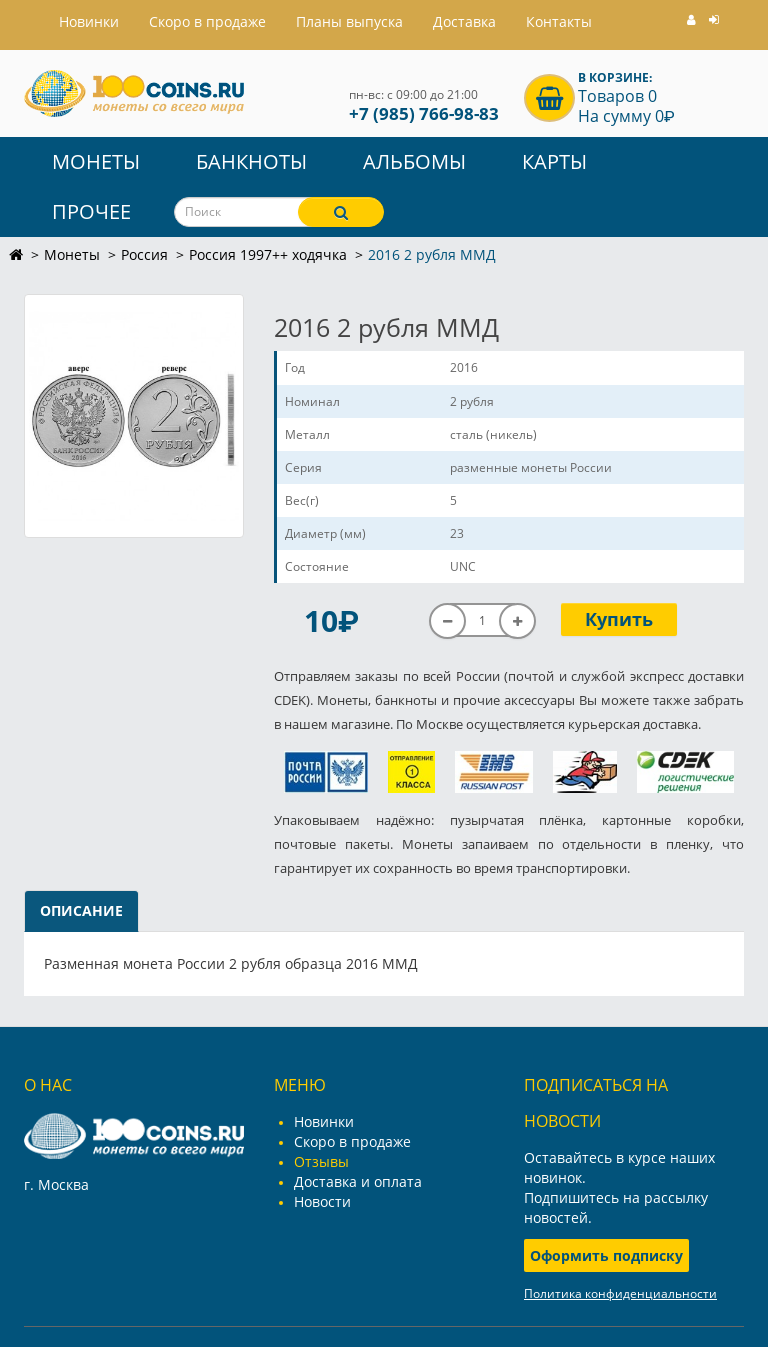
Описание (81, 910)
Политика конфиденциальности (620, 1293)
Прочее (91, 211)
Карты (554, 161)
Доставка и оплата (358, 1181)
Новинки (324, 1121)
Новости (322, 1201)
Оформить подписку (606, 1255)
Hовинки (89, 21)
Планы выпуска (349, 21)
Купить (619, 619)
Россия (144, 254)
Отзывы (321, 1161)
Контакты (559, 21)
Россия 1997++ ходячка (268, 254)
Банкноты (251, 161)
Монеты (96, 161)
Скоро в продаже (207, 21)
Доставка (464, 21)
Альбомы (414, 161)
